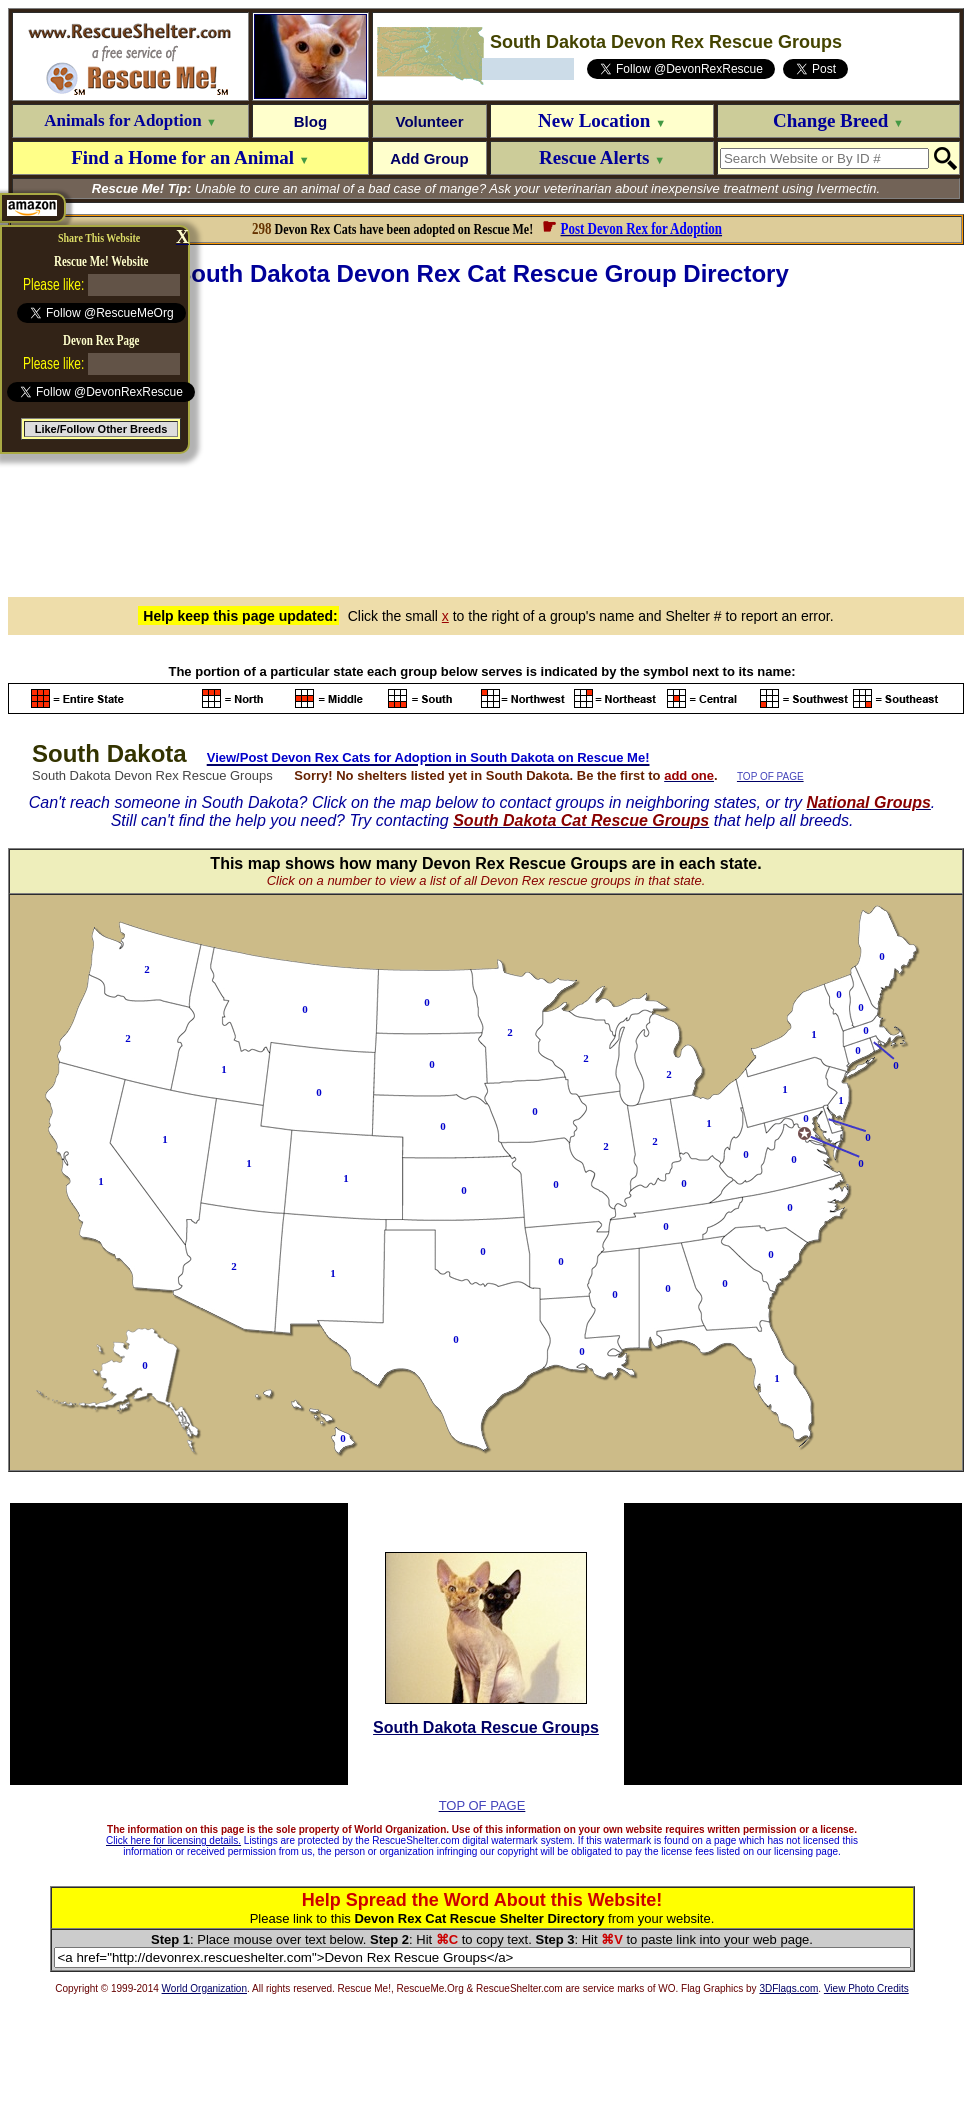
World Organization (204, 1988)
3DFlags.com (788, 1988)
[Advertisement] (486, 439)
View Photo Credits (866, 1988)
